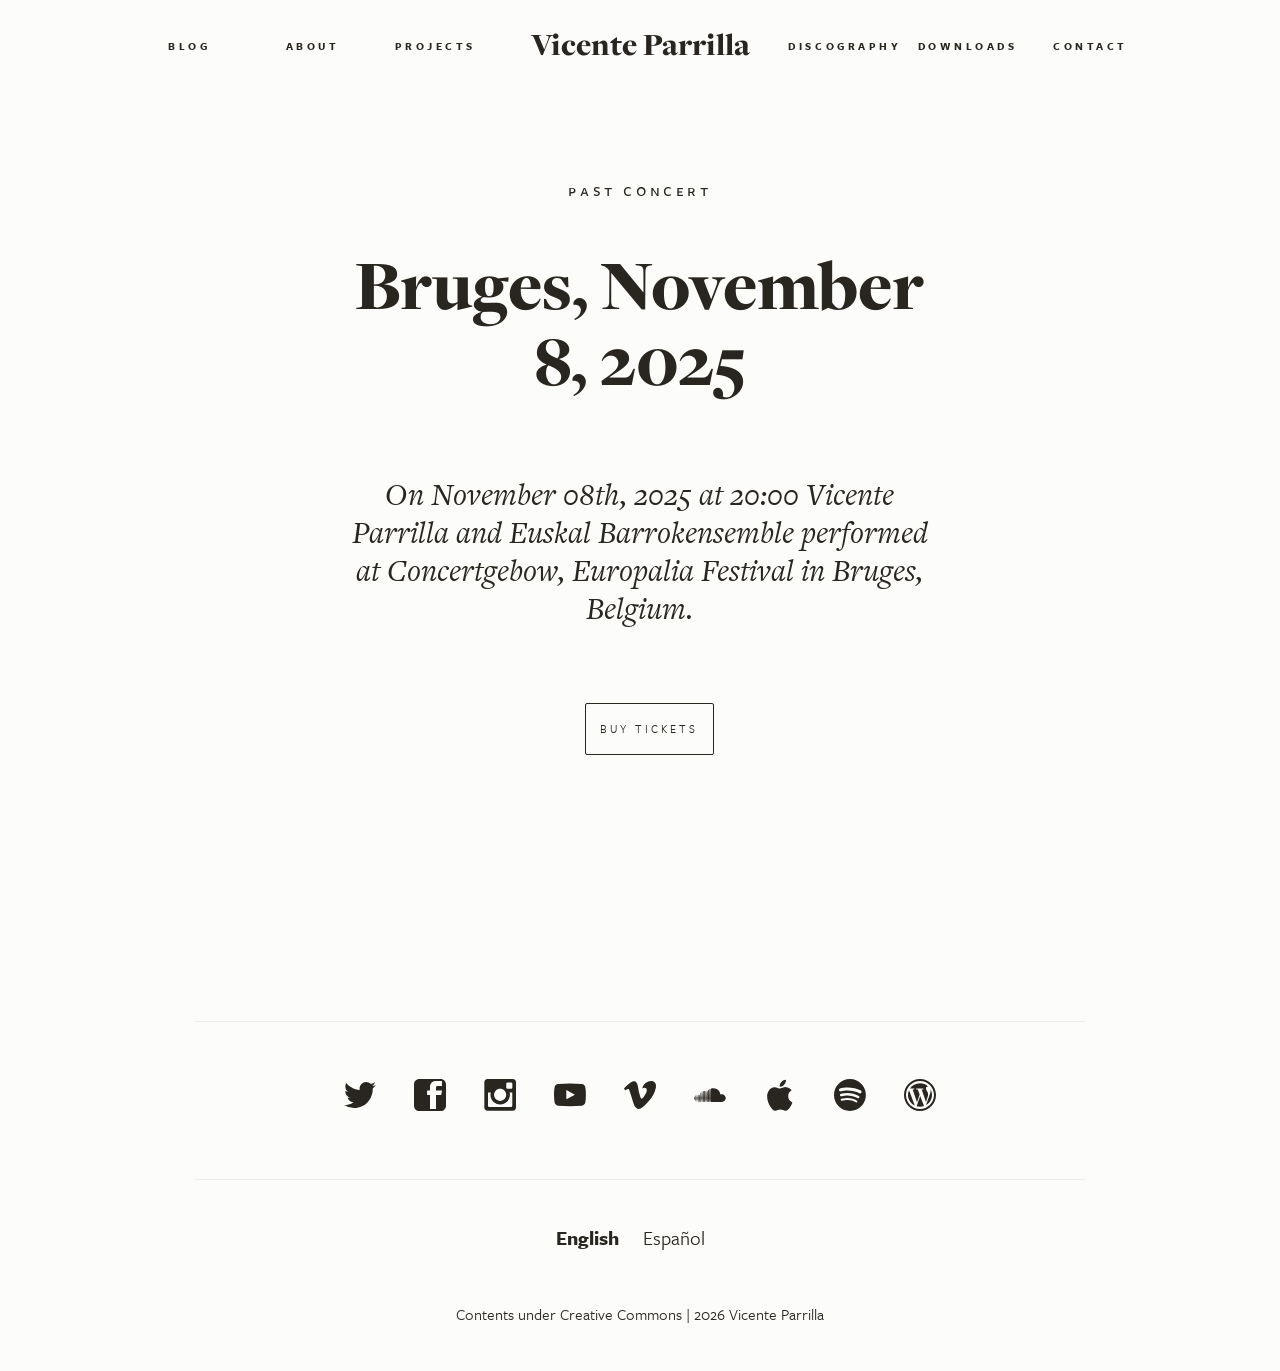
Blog (189, 46)
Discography (844, 46)
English (590, 1237)
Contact (1090, 46)
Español (674, 1237)
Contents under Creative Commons (569, 1314)
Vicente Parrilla (640, 44)
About (313, 46)
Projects (435, 46)
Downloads (968, 46)
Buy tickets (649, 728)
